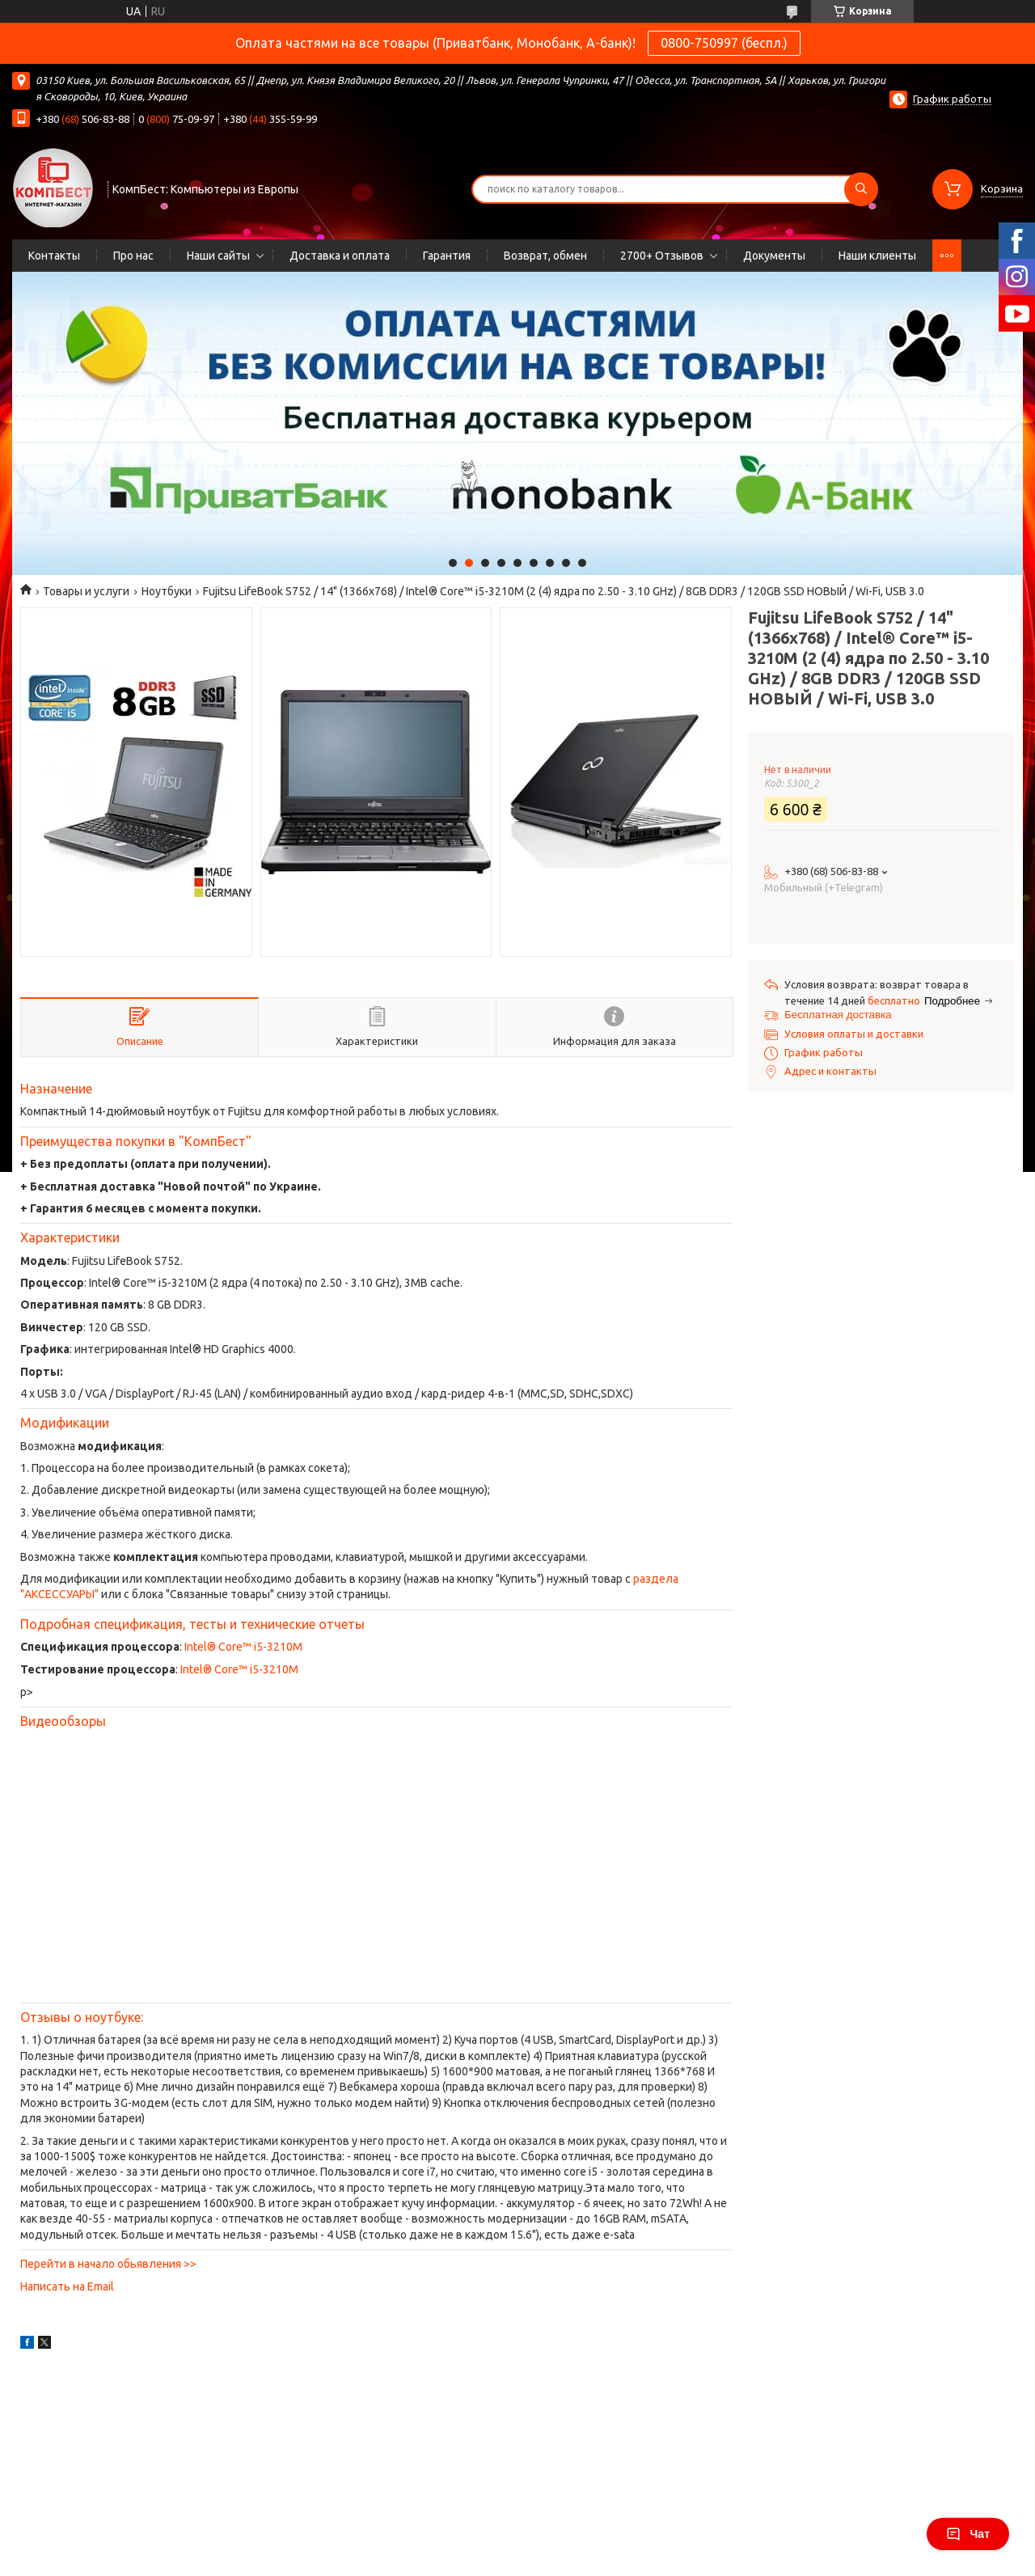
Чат (968, 2534)
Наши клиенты (877, 255)
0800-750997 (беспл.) (724, 43)
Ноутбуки (167, 591)
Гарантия (447, 255)
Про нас (133, 255)
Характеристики (70, 1237)
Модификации (64, 1422)
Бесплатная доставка (838, 1015)
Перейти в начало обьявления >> (108, 2263)
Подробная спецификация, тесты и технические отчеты (192, 1624)
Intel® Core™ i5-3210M (243, 1646)
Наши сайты (218, 255)
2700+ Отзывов (661, 255)
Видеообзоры (63, 1721)
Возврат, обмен (545, 255)
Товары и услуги (86, 591)
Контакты (54, 255)
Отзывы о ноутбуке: (81, 2017)
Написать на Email (67, 2286)
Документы (774, 255)
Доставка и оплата (339, 255)
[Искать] (861, 189)
